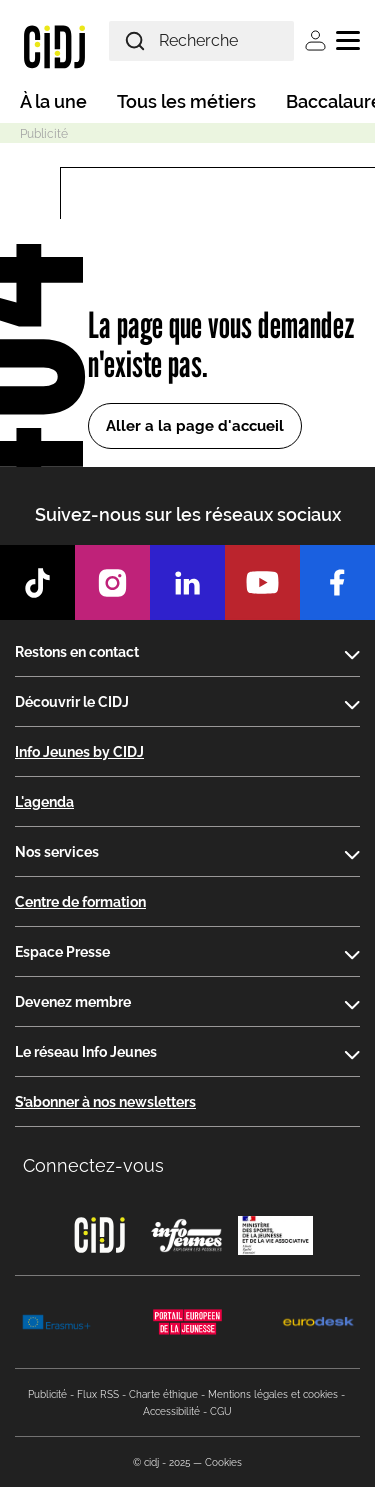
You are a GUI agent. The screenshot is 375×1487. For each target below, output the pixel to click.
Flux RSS (98, 1394)
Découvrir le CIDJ (72, 702)
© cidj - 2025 (161, 1462)
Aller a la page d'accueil (195, 426)
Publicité (47, 1394)
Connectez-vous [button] (93, 1165)
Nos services (57, 852)
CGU (221, 1411)
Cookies (223, 1462)
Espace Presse (62, 952)
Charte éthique (163, 1394)
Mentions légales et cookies (273, 1394)
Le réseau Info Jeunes (86, 1052)
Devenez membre (73, 1002)
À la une (53, 101)
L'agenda (44, 802)
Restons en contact (77, 652)
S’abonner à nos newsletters (105, 1102)
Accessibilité (171, 1411)
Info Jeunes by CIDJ (79, 752)
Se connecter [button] (315, 40)
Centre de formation (80, 902)
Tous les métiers (186, 101)
